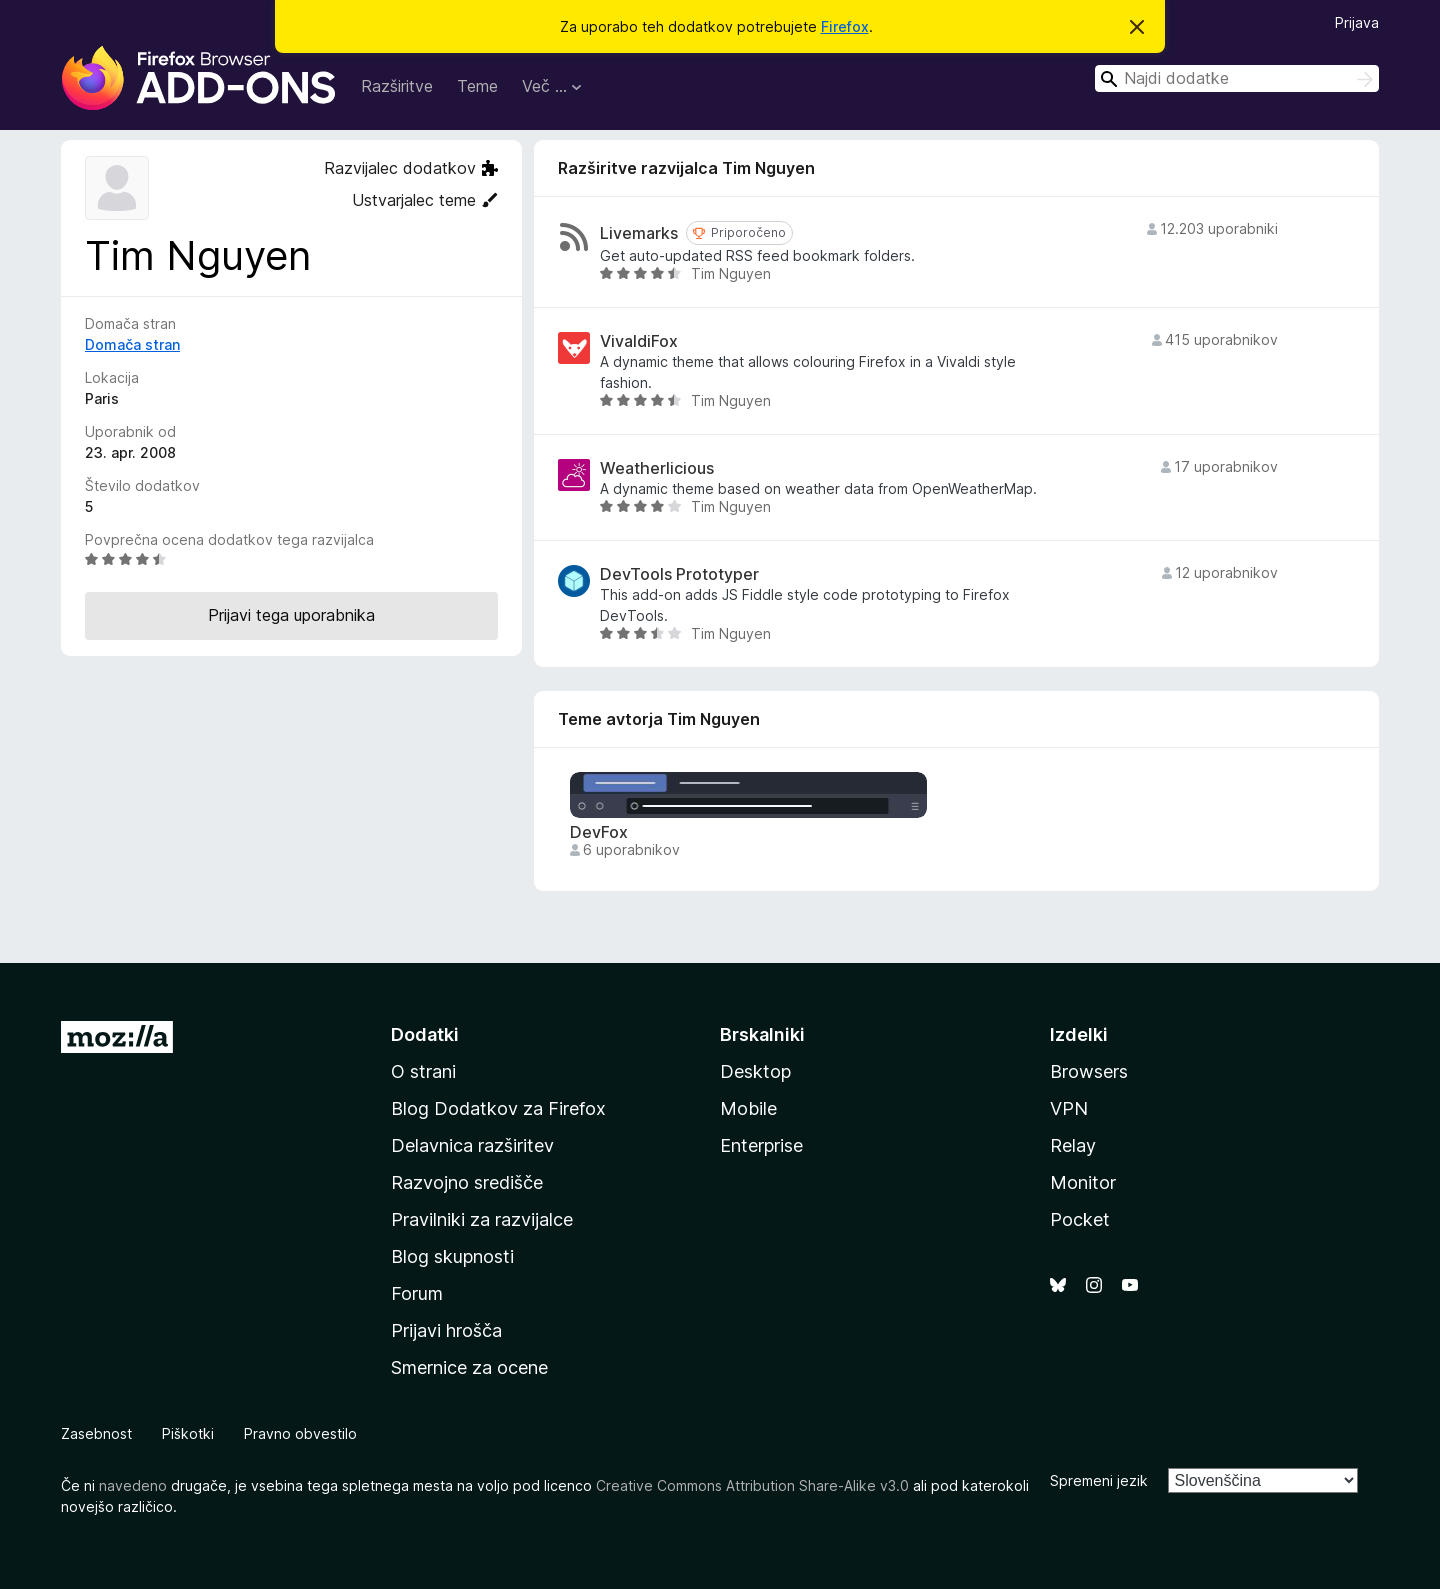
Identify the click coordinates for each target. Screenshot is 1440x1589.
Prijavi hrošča (446, 1330)
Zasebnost (96, 1433)
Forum (417, 1293)
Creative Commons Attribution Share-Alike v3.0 (752, 1485)
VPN (1069, 1108)
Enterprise (761, 1145)
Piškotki (188, 1433)
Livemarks (639, 233)
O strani (423, 1071)
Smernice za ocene (469, 1367)
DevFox (599, 832)
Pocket (1080, 1219)
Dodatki (425, 1034)
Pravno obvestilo (300, 1433)
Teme (477, 86)
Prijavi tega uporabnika (291, 615)
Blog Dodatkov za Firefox (498, 1108)
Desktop (755, 1071)
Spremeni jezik (1099, 1480)
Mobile (748, 1108)
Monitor (1083, 1182)
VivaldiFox (639, 341)
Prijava (1357, 22)
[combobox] (1237, 78)
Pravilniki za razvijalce (482, 1219)
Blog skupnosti (452, 1256)
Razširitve (397, 86)
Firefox (845, 26)
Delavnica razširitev (472, 1145)
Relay (1073, 1145)
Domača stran (132, 344)
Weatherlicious (657, 468)
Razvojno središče (467, 1182)
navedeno (133, 1485)
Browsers (1089, 1071)
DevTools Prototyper (679, 574)
